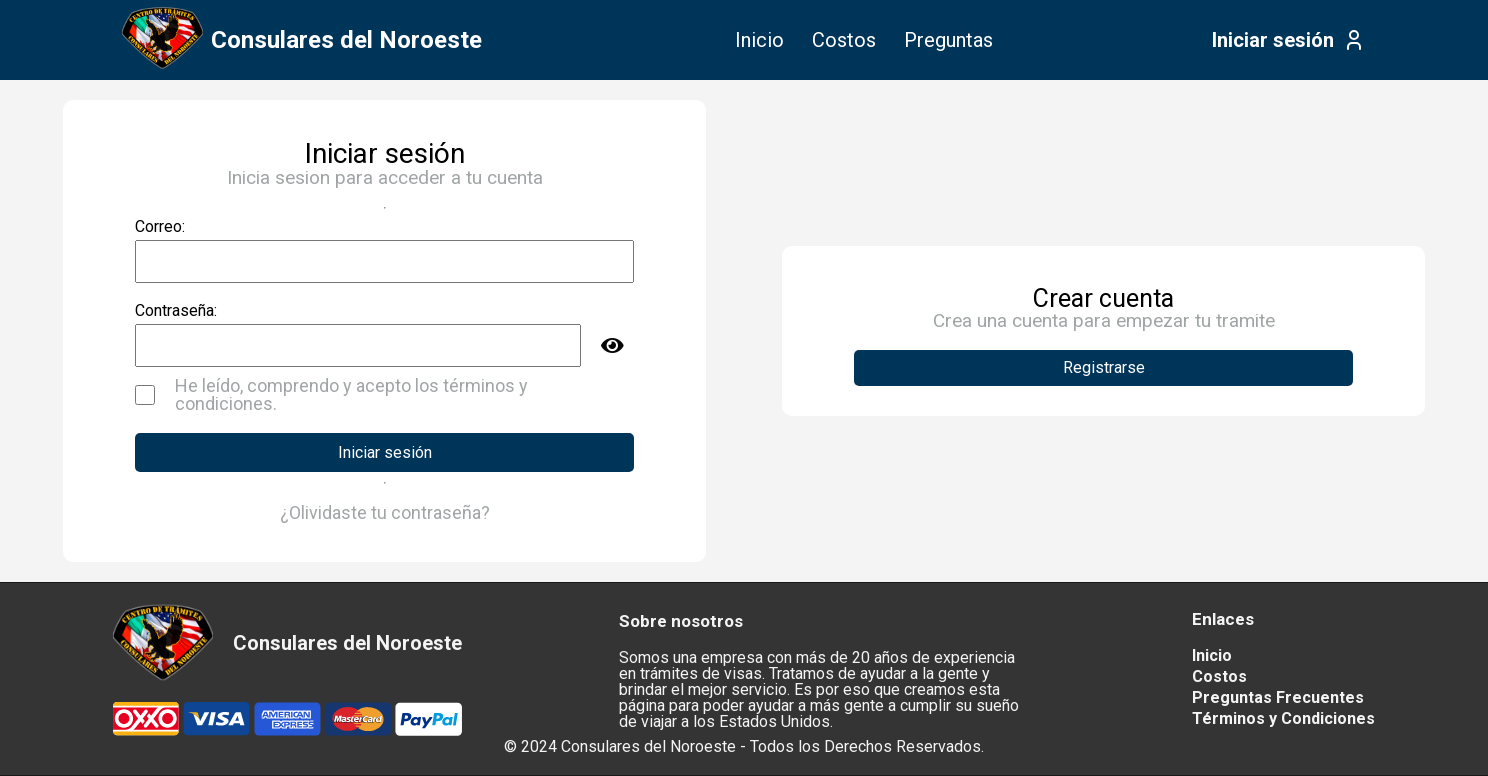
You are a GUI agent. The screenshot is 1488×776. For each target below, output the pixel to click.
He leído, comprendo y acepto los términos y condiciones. (351, 395)
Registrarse (1104, 367)
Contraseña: (176, 311)
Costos (844, 40)
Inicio (759, 40)
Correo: (160, 227)
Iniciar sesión (1273, 40)
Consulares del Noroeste (346, 40)
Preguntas (948, 40)
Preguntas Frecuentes (1278, 697)
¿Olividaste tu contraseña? (385, 513)
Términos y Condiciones (1283, 718)
